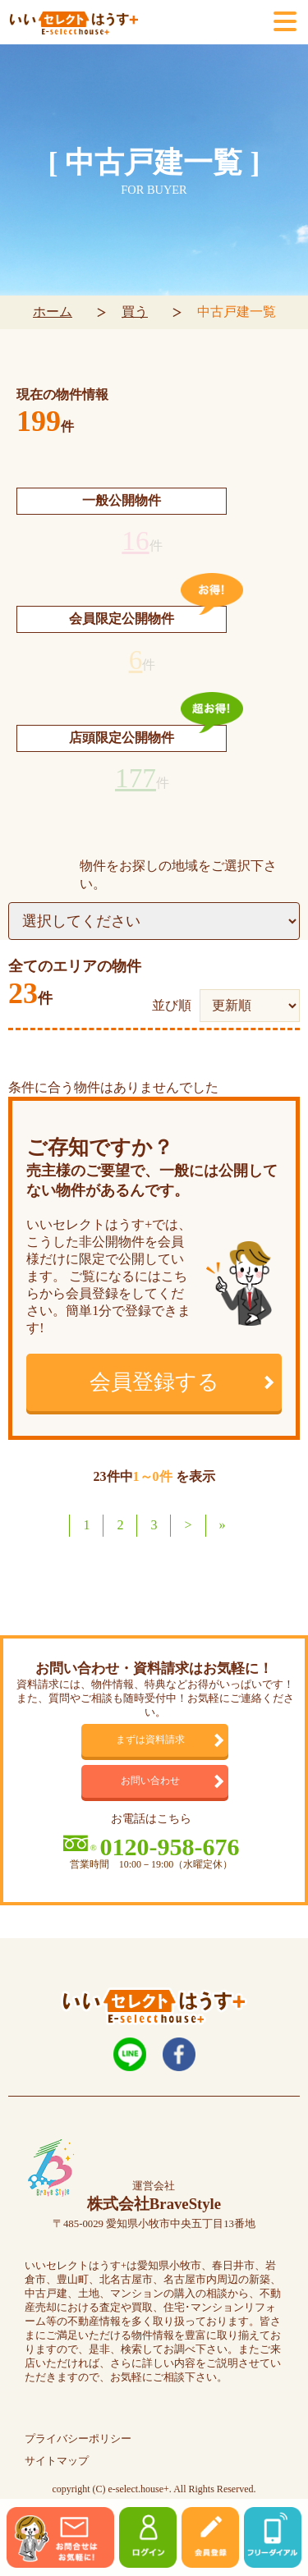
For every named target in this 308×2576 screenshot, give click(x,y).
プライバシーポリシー (78, 2439)
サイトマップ (57, 2461)
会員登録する (154, 1382)
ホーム (52, 312)
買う (135, 312)
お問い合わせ (150, 1781)
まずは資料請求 (150, 1740)
